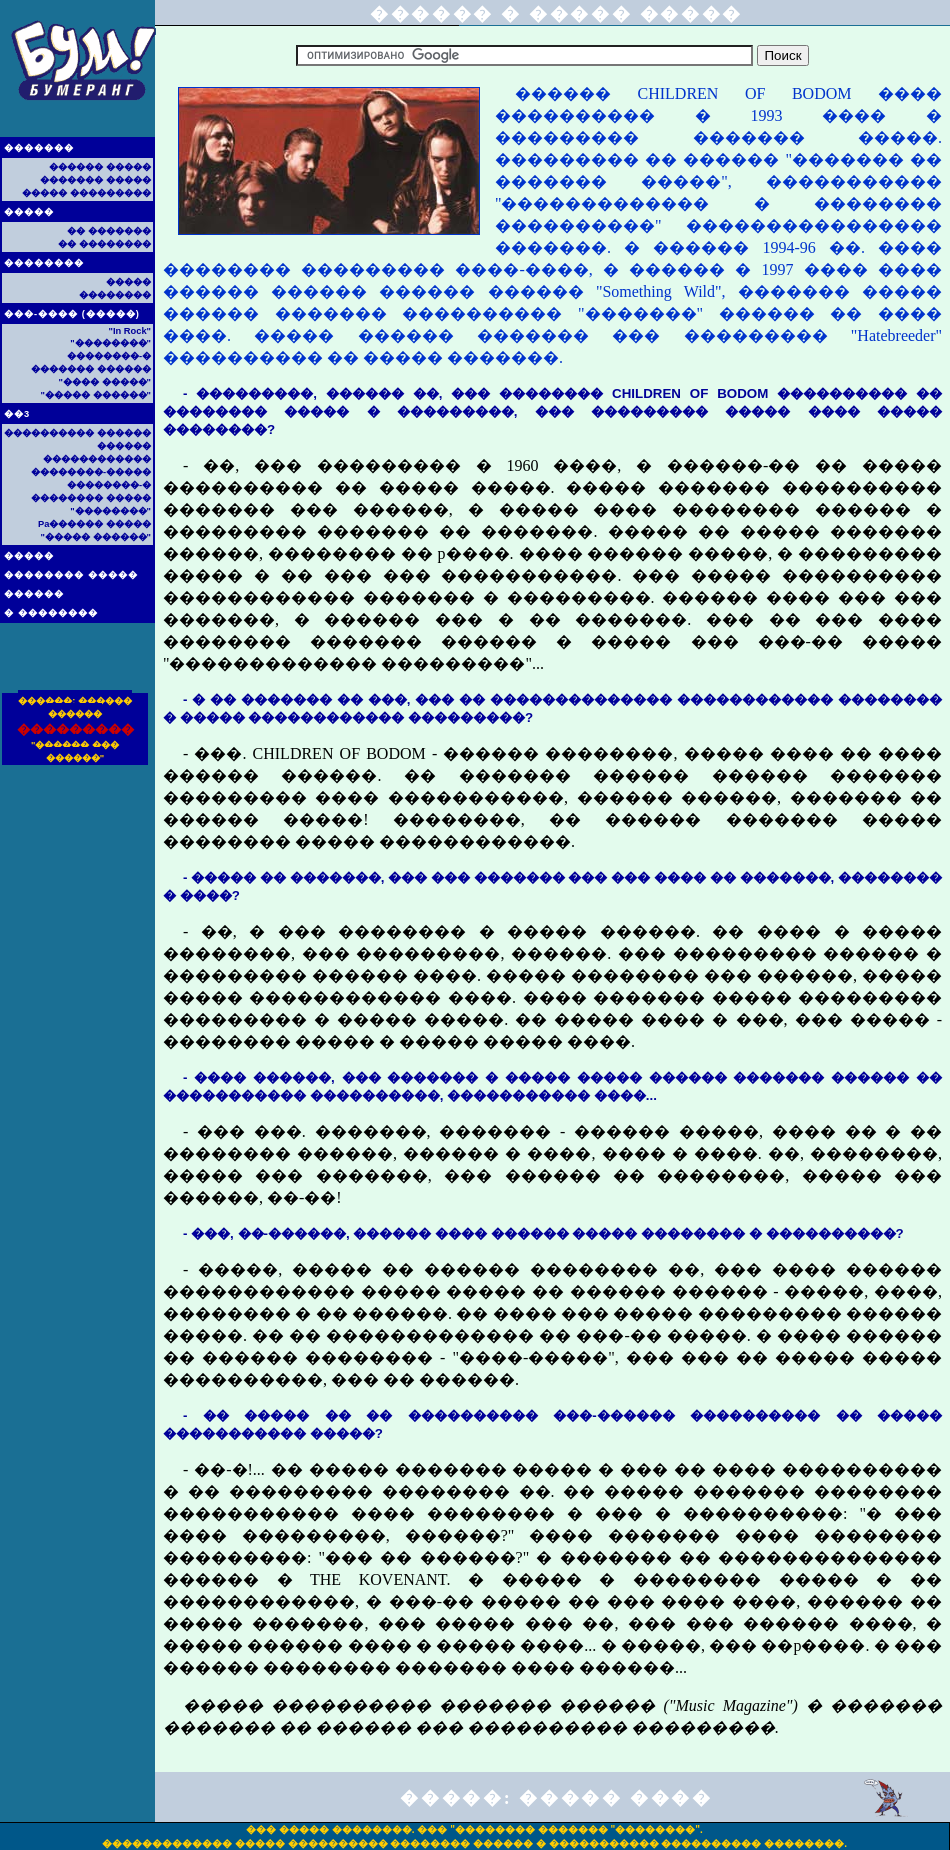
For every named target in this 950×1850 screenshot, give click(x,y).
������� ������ (91, 369)
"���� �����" (105, 382)
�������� (44, 263)
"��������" (110, 343)
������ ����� (100, 167)
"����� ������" (96, 395)
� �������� (51, 613)
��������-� (109, 356)
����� (29, 212)
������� (39, 148)
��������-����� (91, 472)
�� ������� (109, 231)
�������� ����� (71, 575)
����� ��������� (86, 193)
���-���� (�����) (72, 314)
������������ (97, 459)
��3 (17, 414)
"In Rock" (129, 331)
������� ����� (95, 180)
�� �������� (104, 244)
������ (34, 594)
